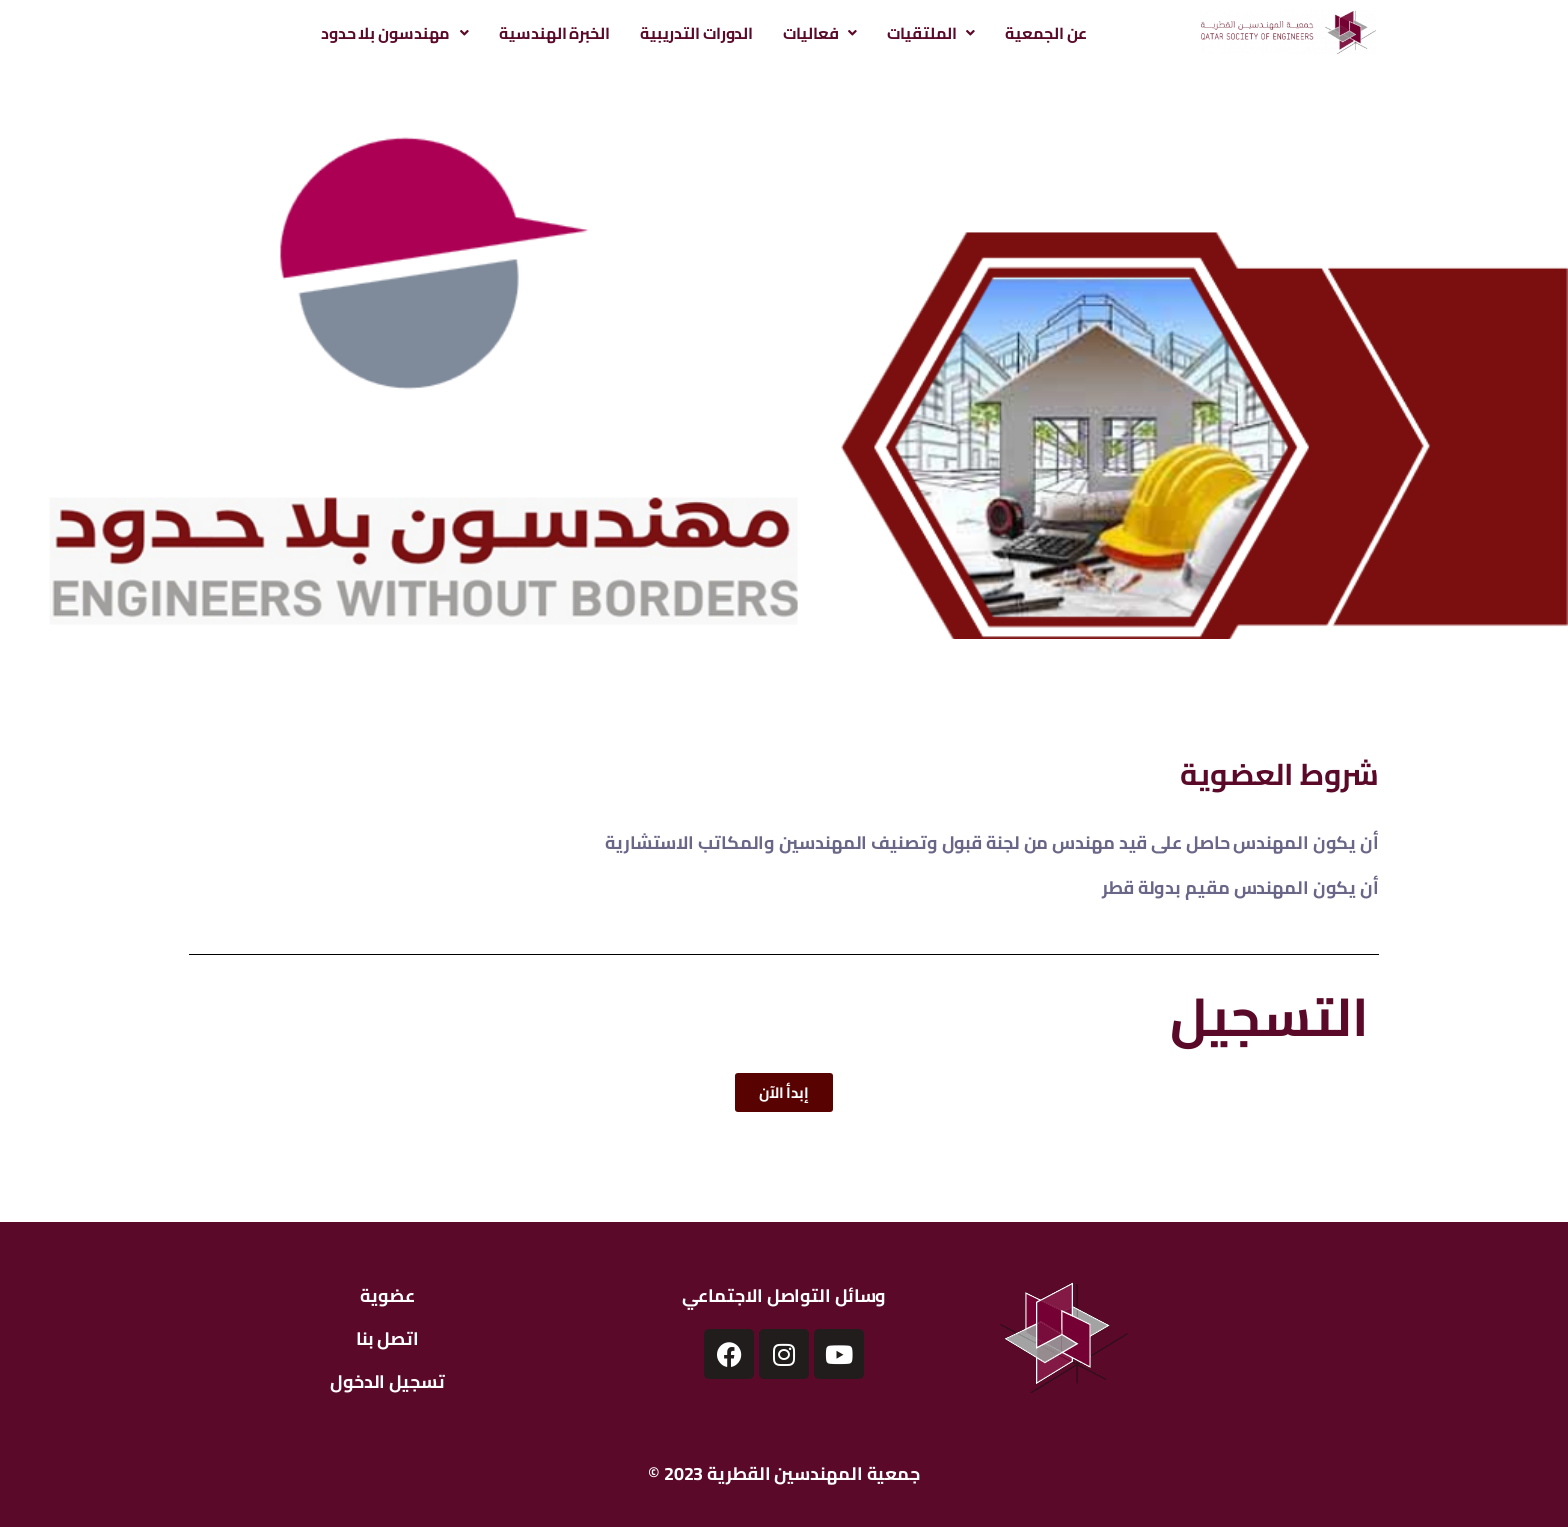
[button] (395, 33)
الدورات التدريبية (696, 33)
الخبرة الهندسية (554, 33)
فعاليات (820, 33)
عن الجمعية (1046, 33)
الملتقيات (931, 33)
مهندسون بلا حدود (395, 33)
